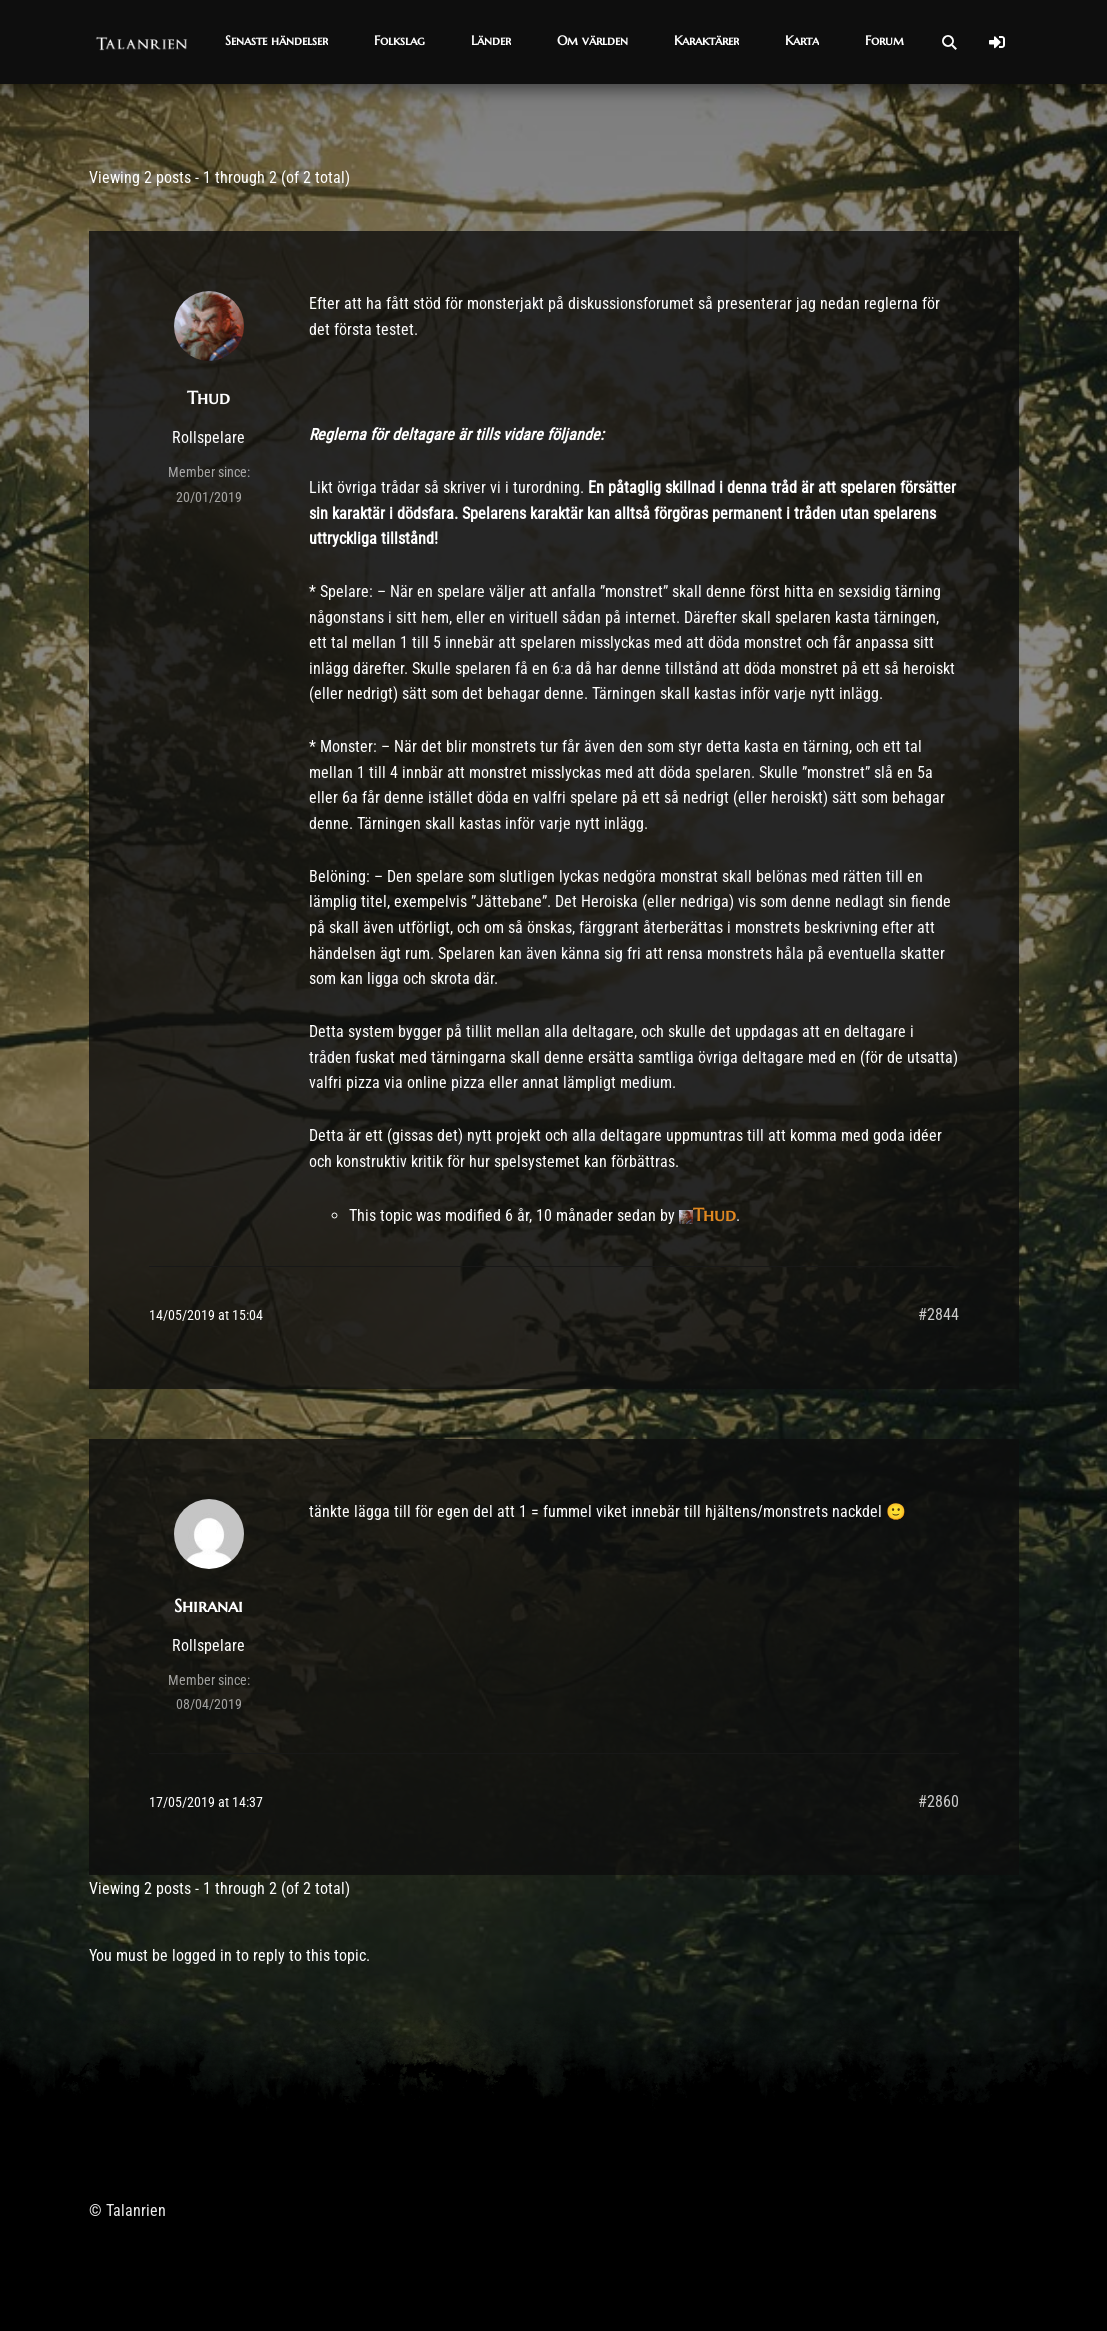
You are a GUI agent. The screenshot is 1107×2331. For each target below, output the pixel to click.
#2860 (938, 1801)
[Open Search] (949, 42)
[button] (276, 42)
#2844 (938, 1314)
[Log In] (997, 42)
